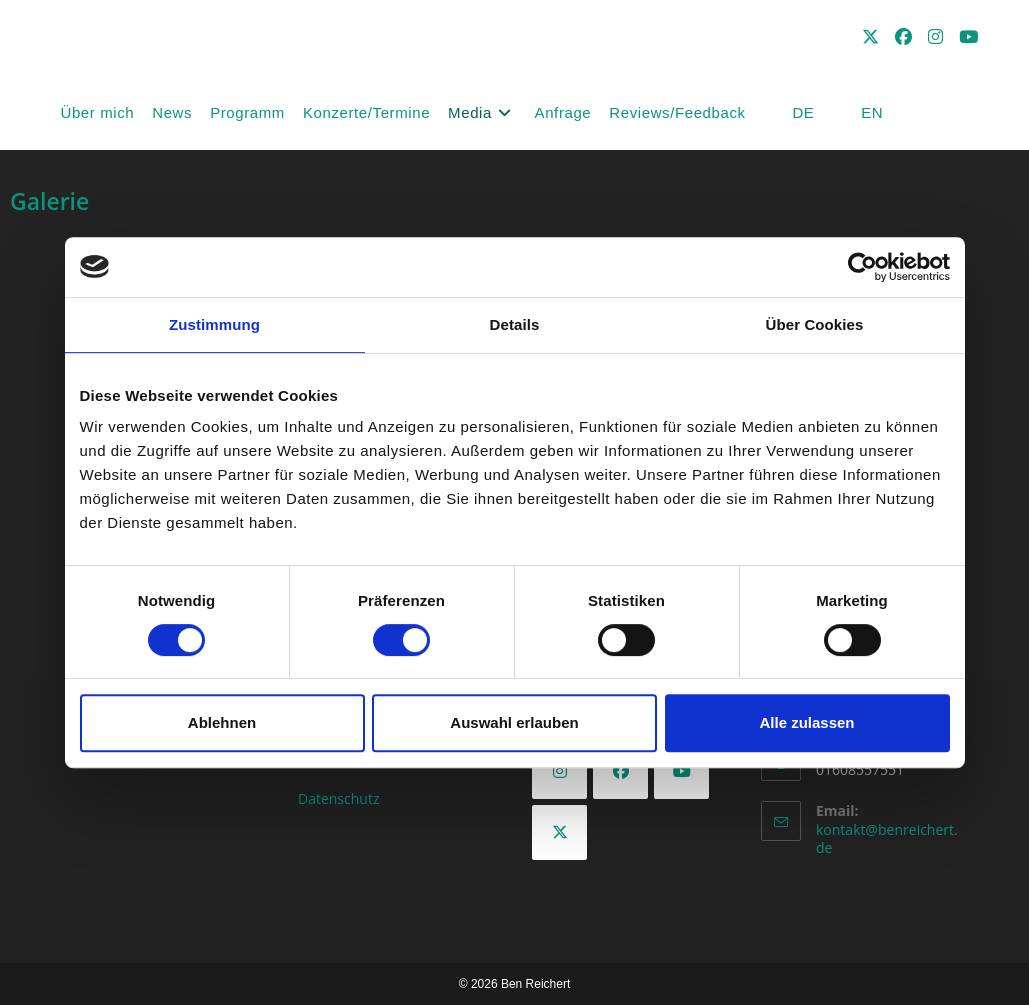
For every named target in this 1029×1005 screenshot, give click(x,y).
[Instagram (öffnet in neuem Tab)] (935, 36)
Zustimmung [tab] (214, 324)
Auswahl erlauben (514, 722)
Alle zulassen (806, 722)
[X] (559, 832)
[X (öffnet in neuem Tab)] (870, 36)
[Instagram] (559, 771)
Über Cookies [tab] (815, 324)
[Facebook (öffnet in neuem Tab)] (903, 36)
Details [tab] (515, 324)
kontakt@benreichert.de (887, 838)
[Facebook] (620, 771)
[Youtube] (681, 771)
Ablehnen (222, 722)
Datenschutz (338, 798)
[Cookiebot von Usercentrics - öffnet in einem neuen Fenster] (862, 267)
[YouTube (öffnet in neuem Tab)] (968, 36)
